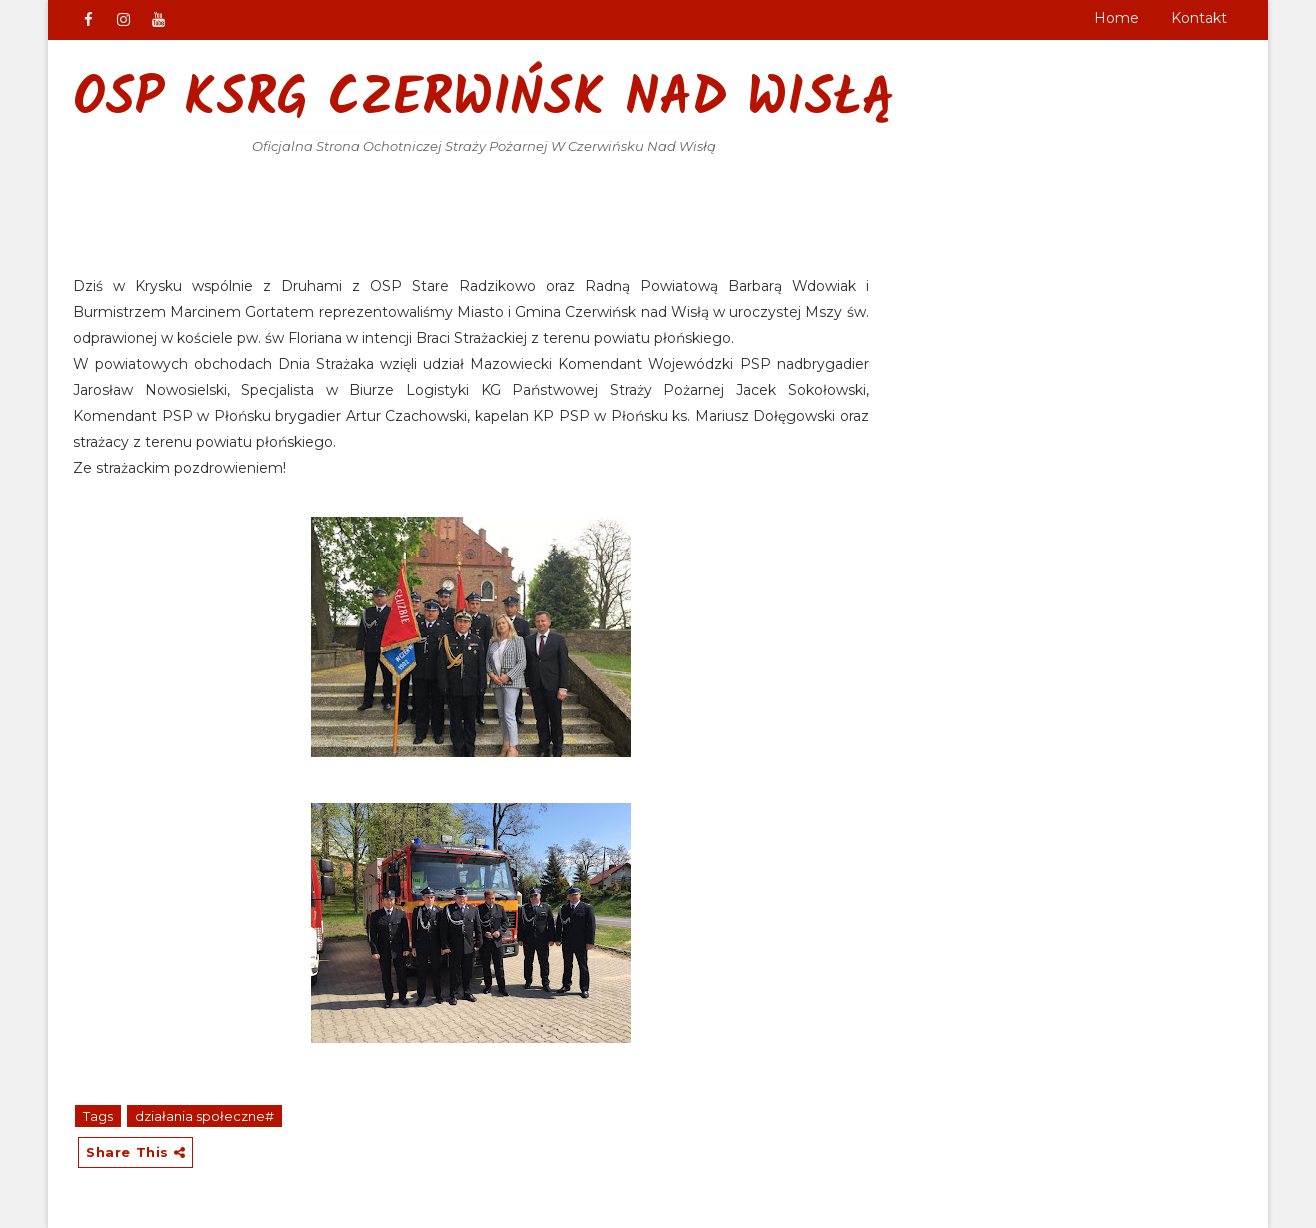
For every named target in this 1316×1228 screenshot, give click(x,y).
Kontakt (1199, 18)
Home (1116, 18)
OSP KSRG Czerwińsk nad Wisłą (484, 100)
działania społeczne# (204, 1116)
